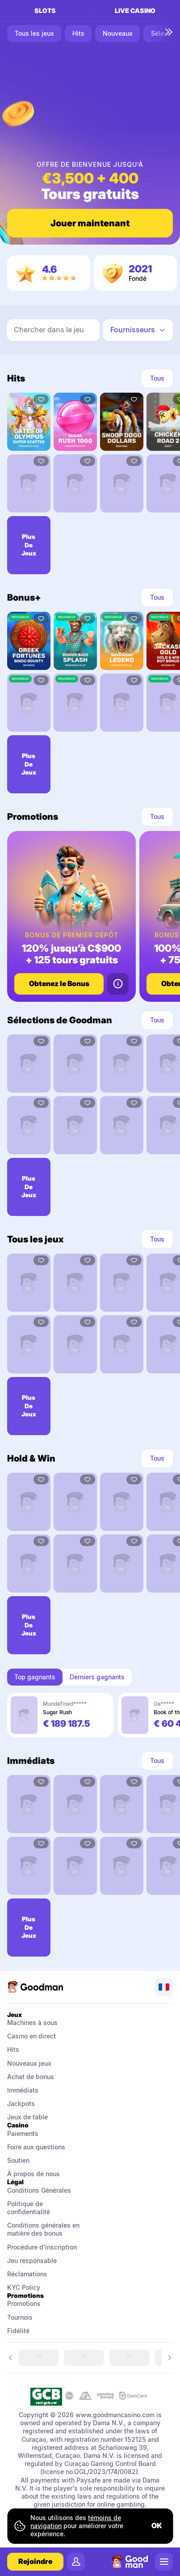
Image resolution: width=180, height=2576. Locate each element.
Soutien (18, 2160)
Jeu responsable (32, 2260)
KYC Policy (23, 2287)
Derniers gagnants (97, 1677)
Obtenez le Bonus (59, 983)
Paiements (22, 2133)
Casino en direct (31, 2036)
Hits (13, 2049)
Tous (157, 378)
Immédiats (22, 2090)
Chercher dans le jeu (49, 329)
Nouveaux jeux (29, 2063)
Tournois (20, 2317)
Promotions (24, 2303)
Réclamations (27, 2274)
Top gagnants (34, 1677)
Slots (45, 10)
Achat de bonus (30, 2076)
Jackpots (21, 2103)
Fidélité (18, 2330)
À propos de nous (33, 2174)
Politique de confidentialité (28, 2208)
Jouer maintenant (90, 223)
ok (156, 2525)
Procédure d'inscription (42, 2247)
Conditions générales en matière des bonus (44, 2229)
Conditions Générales (40, 2190)
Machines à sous (32, 2022)
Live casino (135, 10)
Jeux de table (27, 2117)
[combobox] (138, 330)
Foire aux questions (36, 2147)
